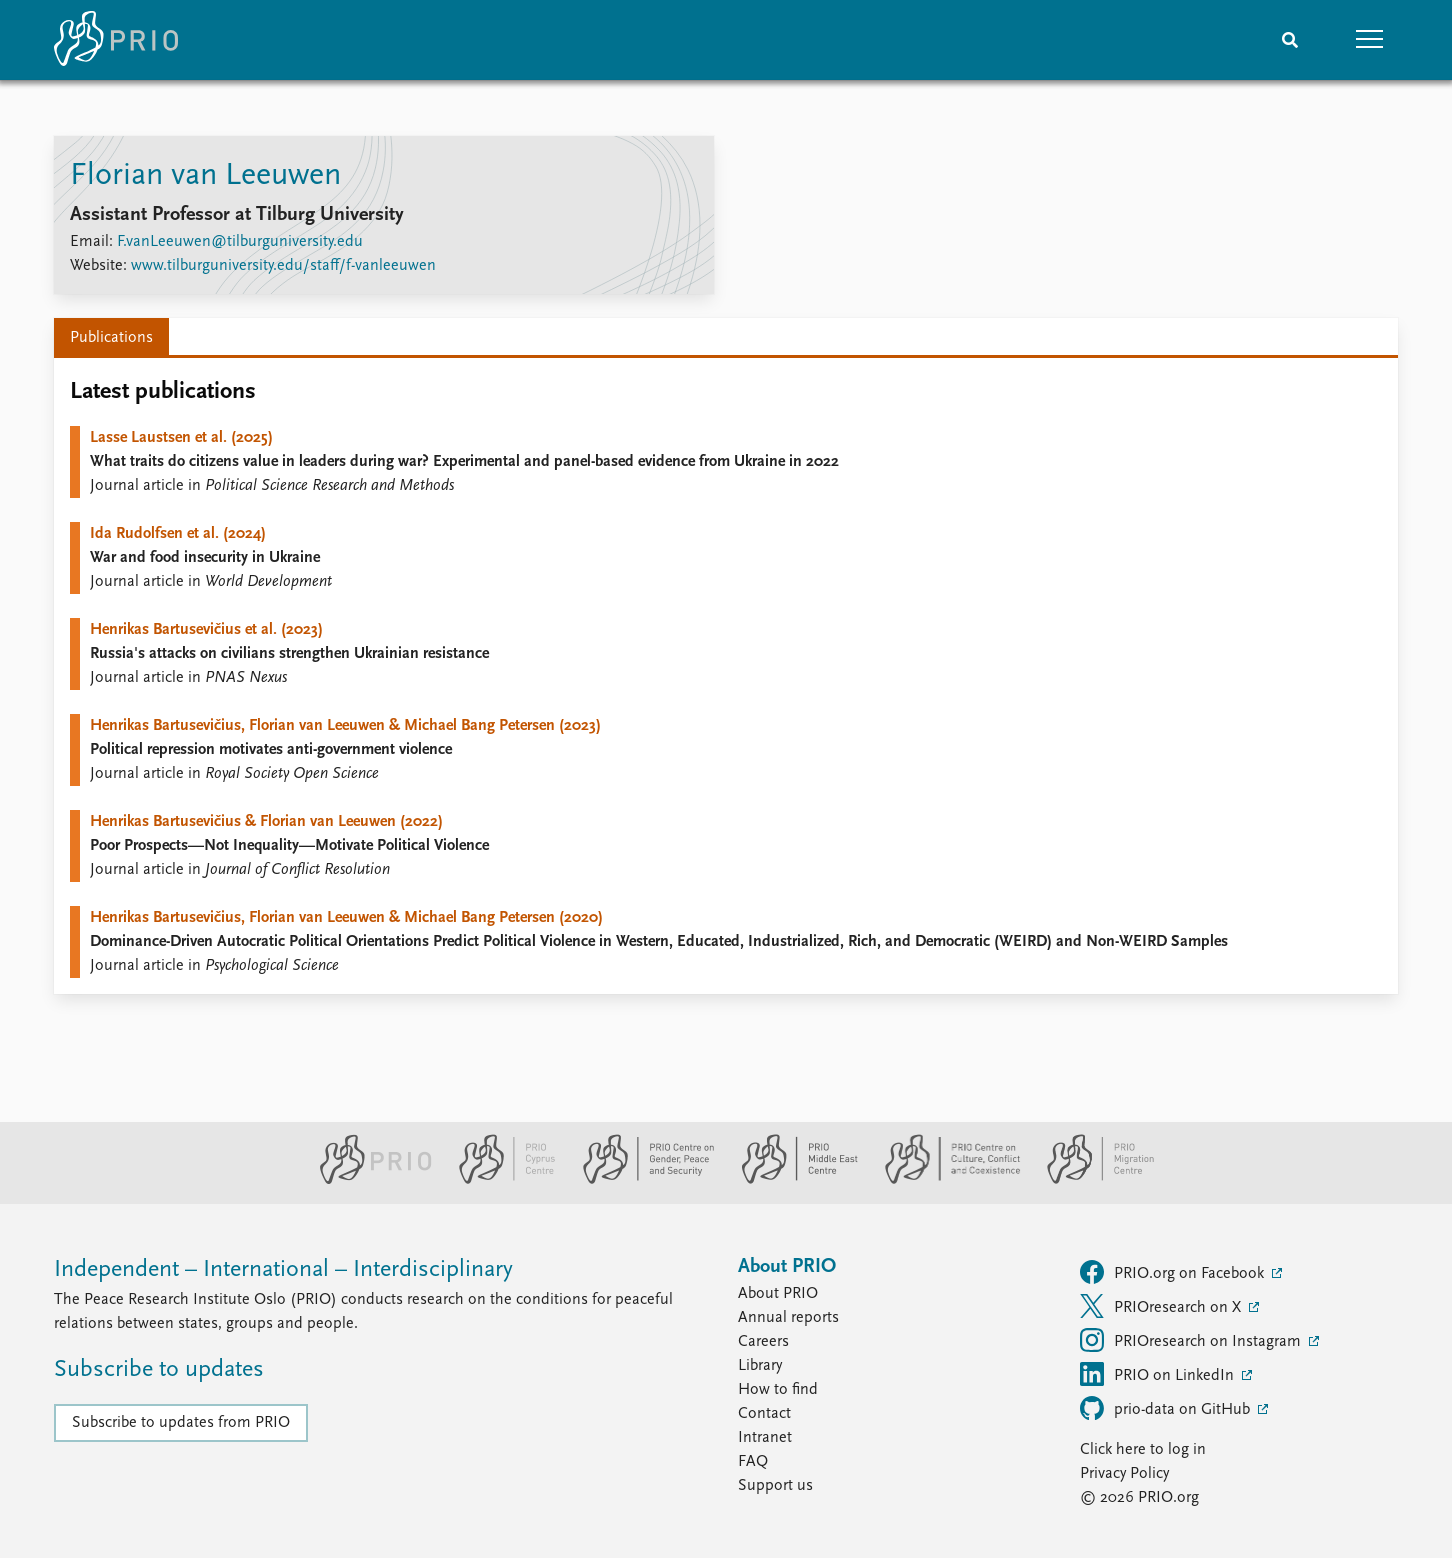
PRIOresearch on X (1162, 1306)
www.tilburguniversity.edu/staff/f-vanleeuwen (283, 266)
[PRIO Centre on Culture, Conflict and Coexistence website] (944, 1180)
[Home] (116, 40)
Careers (763, 1342)
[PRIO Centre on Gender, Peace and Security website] (640, 1180)
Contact (764, 1414)
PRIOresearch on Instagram (1192, 1340)
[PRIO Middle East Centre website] (791, 1180)
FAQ (753, 1462)
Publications (111, 338)
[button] (1370, 40)
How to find (778, 1390)
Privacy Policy (1124, 1474)
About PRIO (778, 1294)
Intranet (765, 1438)
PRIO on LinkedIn (1159, 1374)
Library (760, 1366)
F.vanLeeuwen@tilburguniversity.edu (240, 242)
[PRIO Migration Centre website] (1090, 1180)
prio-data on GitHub (1167, 1408)
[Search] (1290, 40)
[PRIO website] (367, 1180)
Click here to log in (1143, 1450)
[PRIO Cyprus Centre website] (499, 1180)
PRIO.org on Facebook (1174, 1272)
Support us (775, 1486)
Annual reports (788, 1318)
